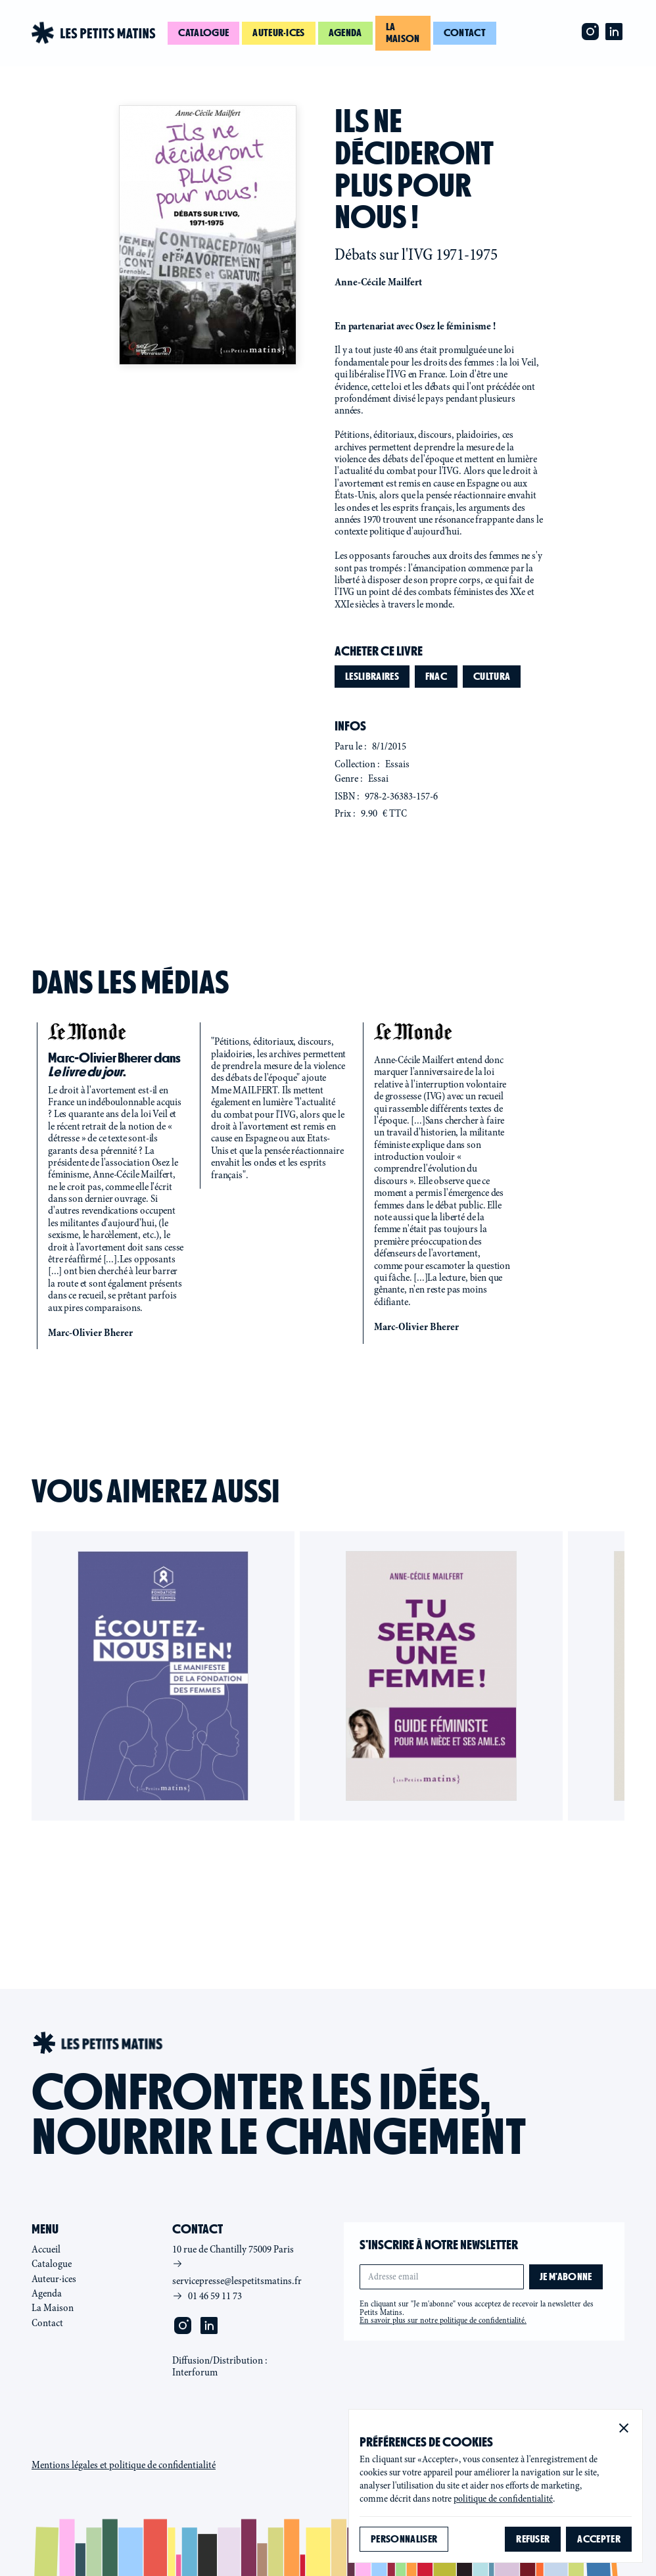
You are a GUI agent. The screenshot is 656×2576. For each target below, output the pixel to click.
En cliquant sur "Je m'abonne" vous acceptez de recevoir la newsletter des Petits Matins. (477, 2312)
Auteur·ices (278, 32)
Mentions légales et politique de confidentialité (124, 2465)
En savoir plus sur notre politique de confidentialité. (443, 2320)
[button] (624, 2428)
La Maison (53, 2308)
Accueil (46, 2249)
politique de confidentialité (503, 2499)
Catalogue (203, 32)
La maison (403, 32)
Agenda (345, 32)
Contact (465, 32)
